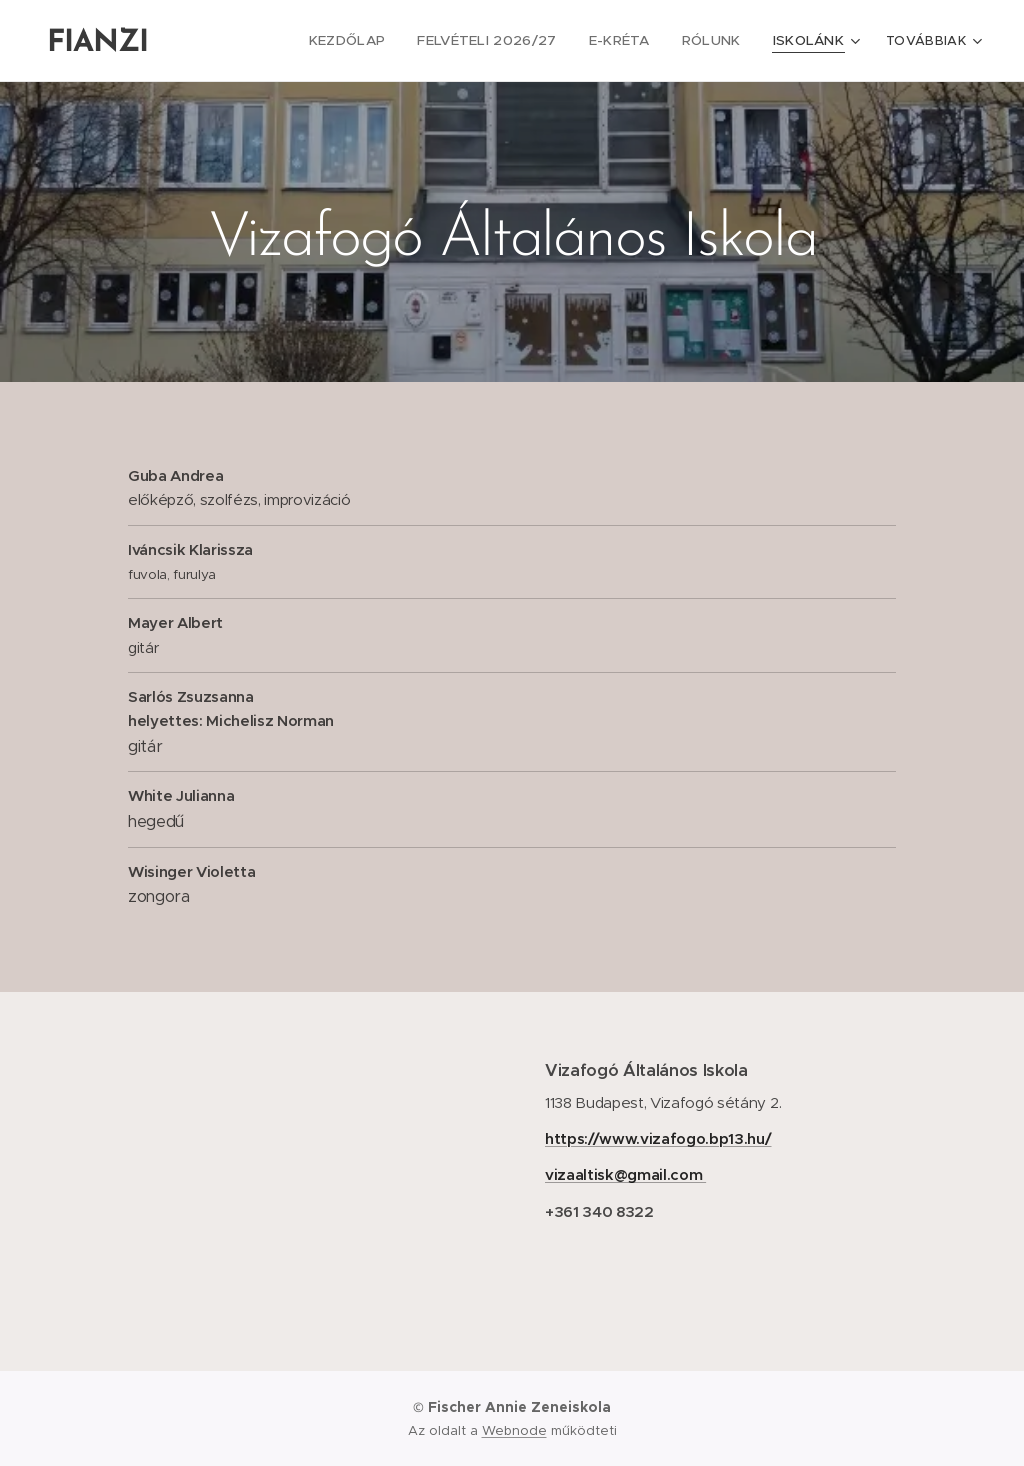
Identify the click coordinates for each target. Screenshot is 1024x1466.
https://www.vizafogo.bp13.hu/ (658, 1138)
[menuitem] (373, 41)
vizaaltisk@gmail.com (625, 1174)
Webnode (514, 1430)
